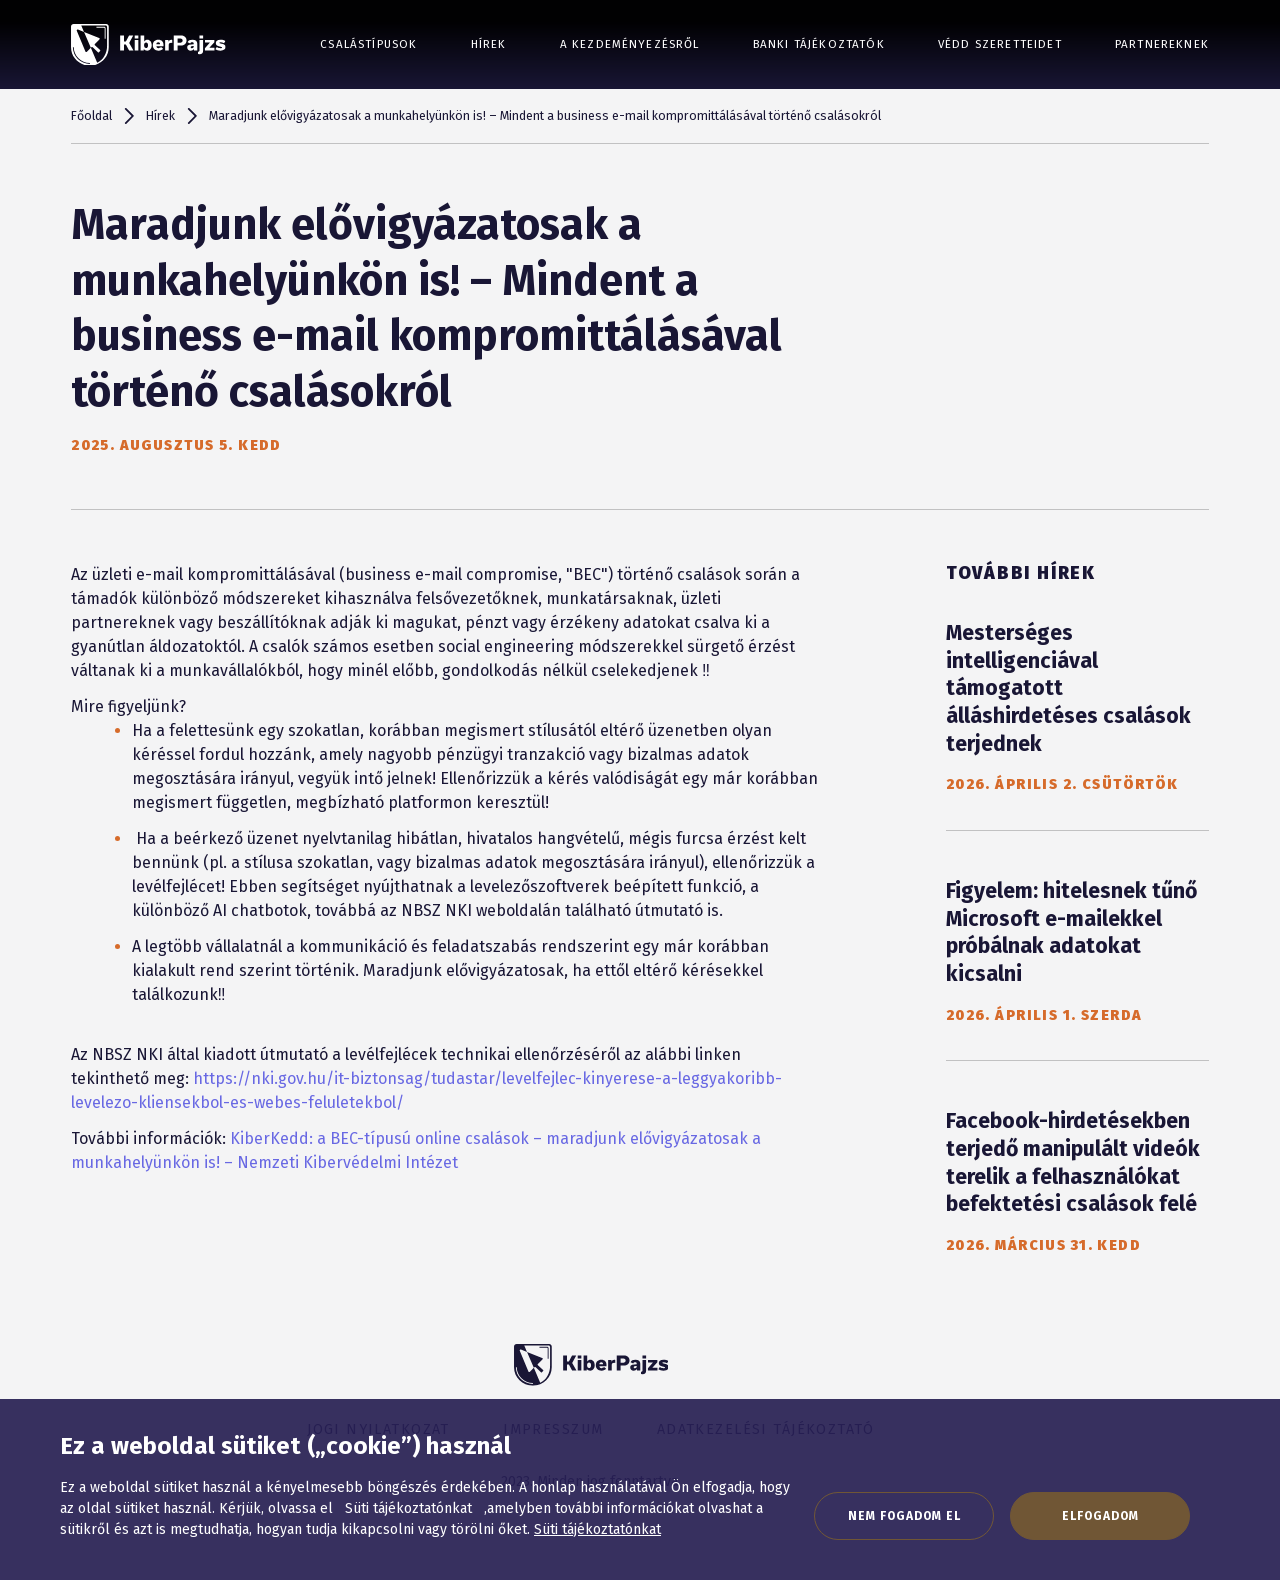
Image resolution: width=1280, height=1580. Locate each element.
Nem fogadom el (904, 1516)
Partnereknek (1162, 44)
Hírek (489, 44)
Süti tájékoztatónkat (597, 1529)
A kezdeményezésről (630, 44)
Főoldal (91, 115)
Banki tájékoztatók (819, 44)
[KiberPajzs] (148, 45)
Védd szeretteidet (1000, 44)
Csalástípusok (368, 44)
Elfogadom (1100, 1516)
